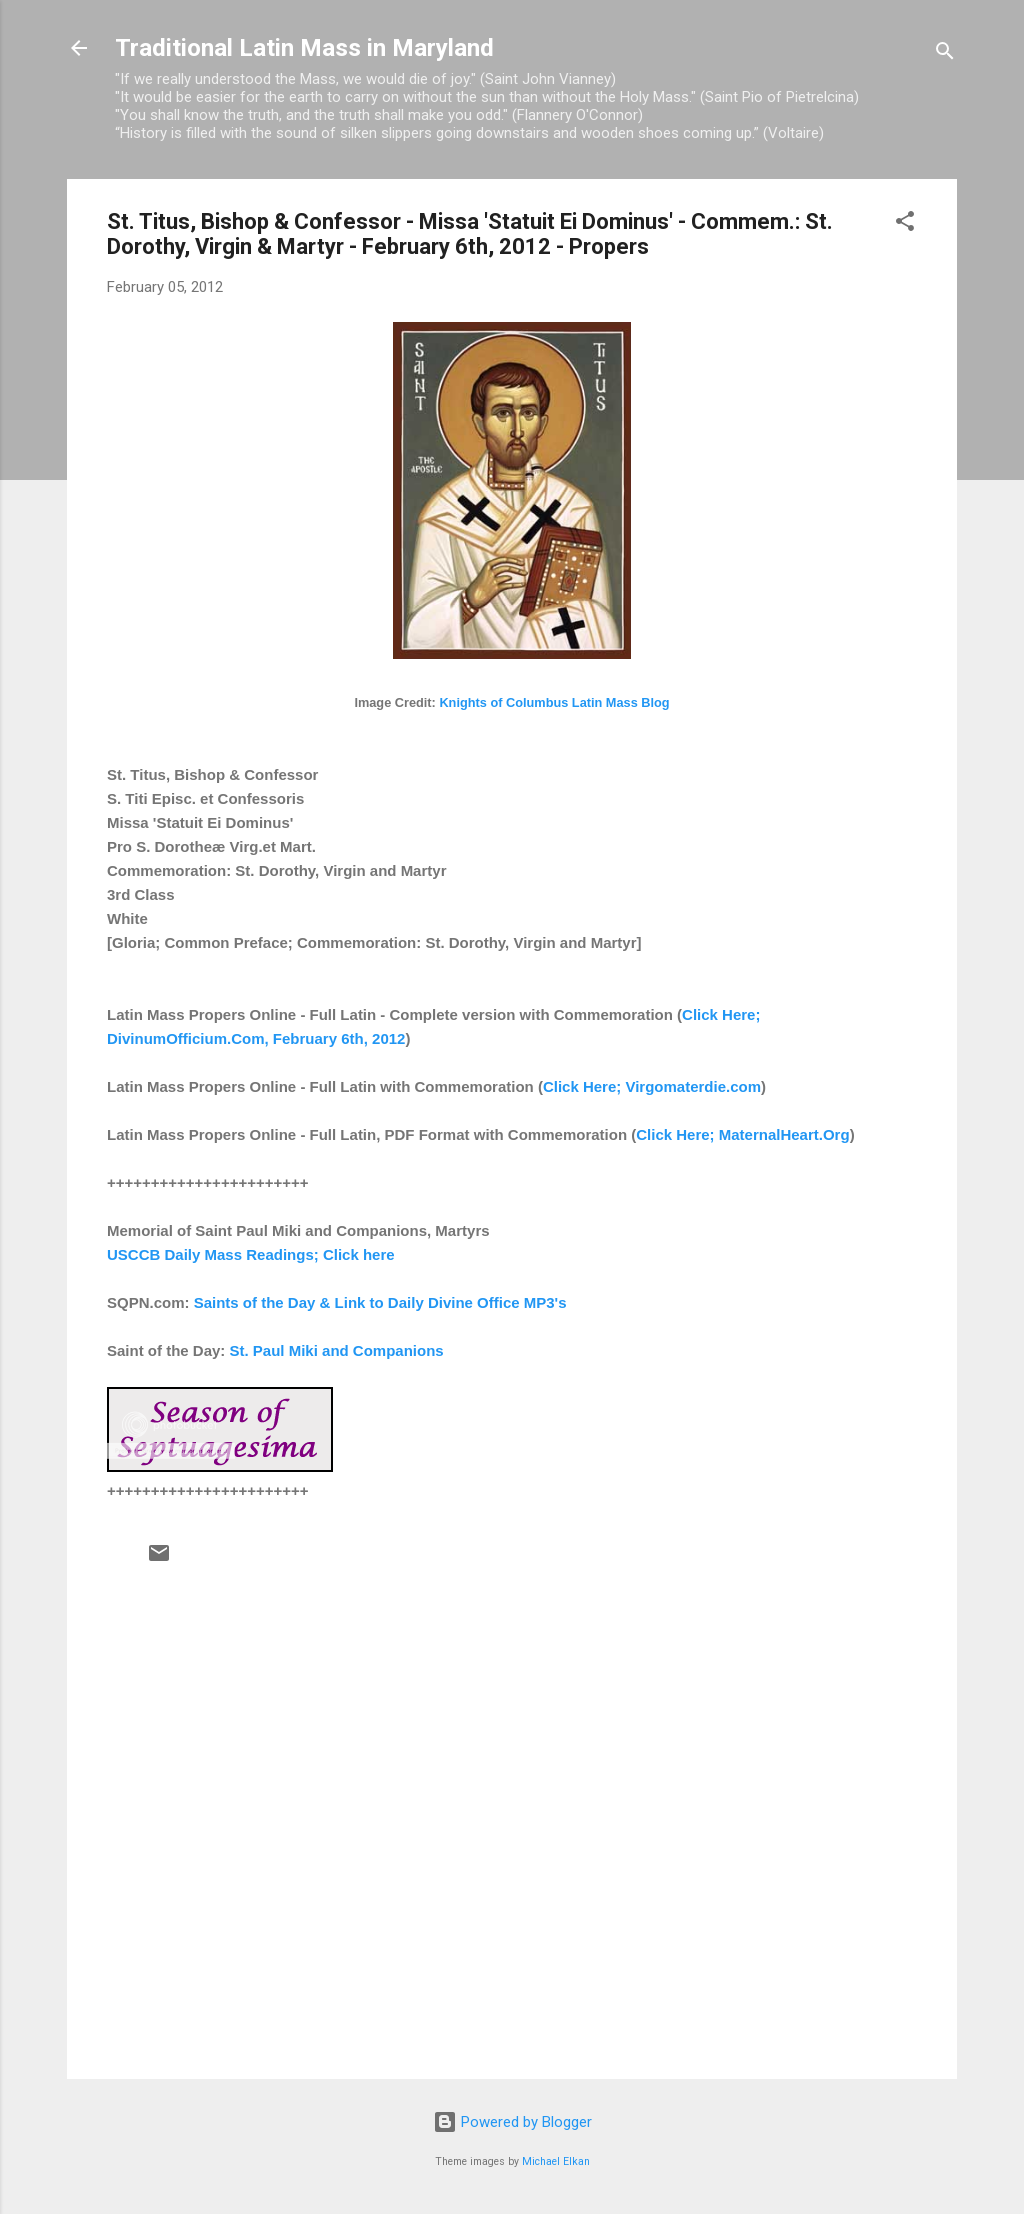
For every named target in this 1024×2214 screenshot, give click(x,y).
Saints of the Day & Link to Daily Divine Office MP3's (380, 1302)
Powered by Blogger (512, 2122)
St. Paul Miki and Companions (337, 1350)
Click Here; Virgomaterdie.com (652, 1086)
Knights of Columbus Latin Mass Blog (554, 702)
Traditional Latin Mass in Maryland (304, 48)
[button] (905, 224)
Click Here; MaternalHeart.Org (742, 1134)
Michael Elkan (556, 2161)
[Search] (945, 54)
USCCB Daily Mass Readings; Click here (251, 1254)
